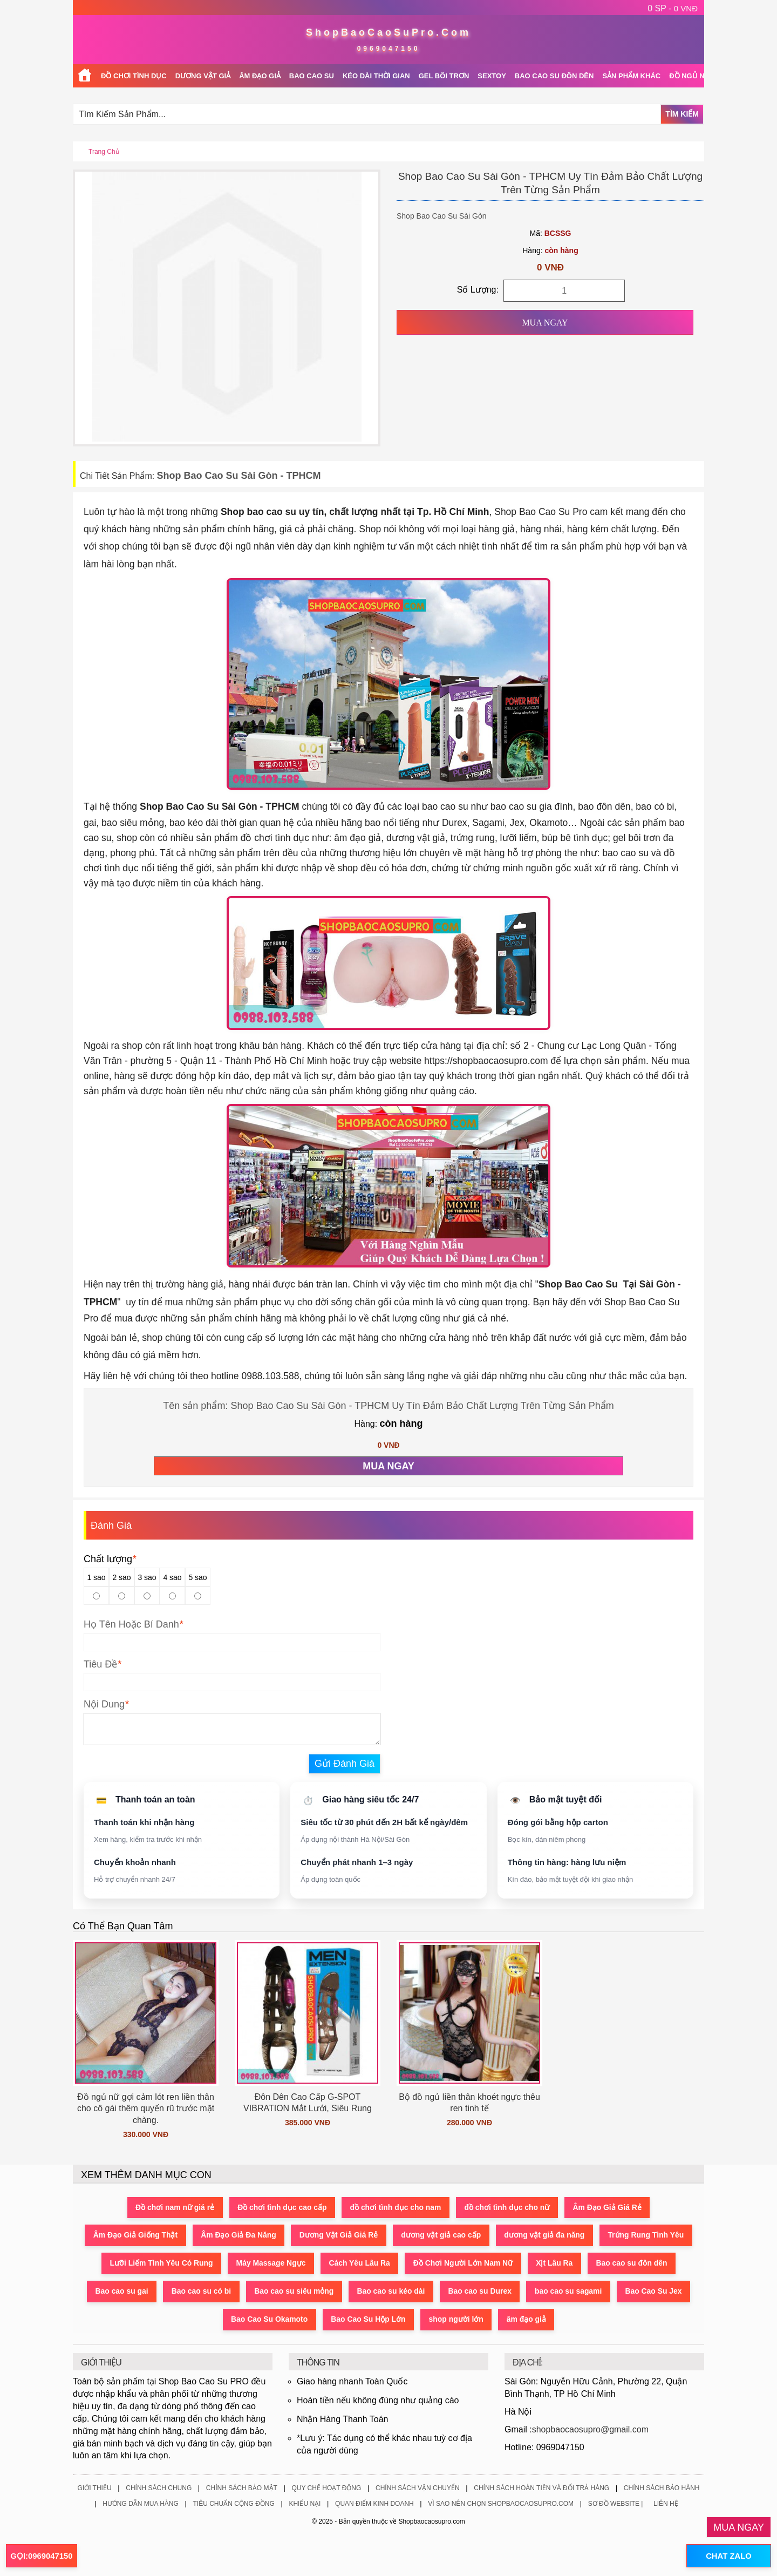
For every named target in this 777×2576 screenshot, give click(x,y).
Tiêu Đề (100, 1664)
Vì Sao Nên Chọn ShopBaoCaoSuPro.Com (501, 2504)
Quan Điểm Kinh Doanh (374, 2504)
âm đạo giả (528, 2320)
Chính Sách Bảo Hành (662, 2488)
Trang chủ (103, 151)
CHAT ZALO (728, 2556)
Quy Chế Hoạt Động (326, 2488)
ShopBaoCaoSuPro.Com (388, 32)
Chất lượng (110, 1559)
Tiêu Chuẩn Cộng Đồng (233, 2504)
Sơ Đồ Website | (615, 2504)
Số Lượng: (478, 289)
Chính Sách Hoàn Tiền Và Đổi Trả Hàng (541, 2488)
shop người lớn (457, 2320)
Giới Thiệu (94, 2488)
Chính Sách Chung (159, 2488)
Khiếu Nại (305, 2504)
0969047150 (388, 48)
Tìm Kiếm (682, 114)
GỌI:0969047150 (41, 2556)
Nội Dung (104, 1704)
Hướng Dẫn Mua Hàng (141, 2504)
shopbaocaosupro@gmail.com (590, 2430)
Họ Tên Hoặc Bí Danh (131, 1624)
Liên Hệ (665, 2504)
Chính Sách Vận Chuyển (418, 2488)
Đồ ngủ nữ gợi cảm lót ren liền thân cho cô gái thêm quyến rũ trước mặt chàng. (145, 2108)
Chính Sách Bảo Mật (241, 2488)
